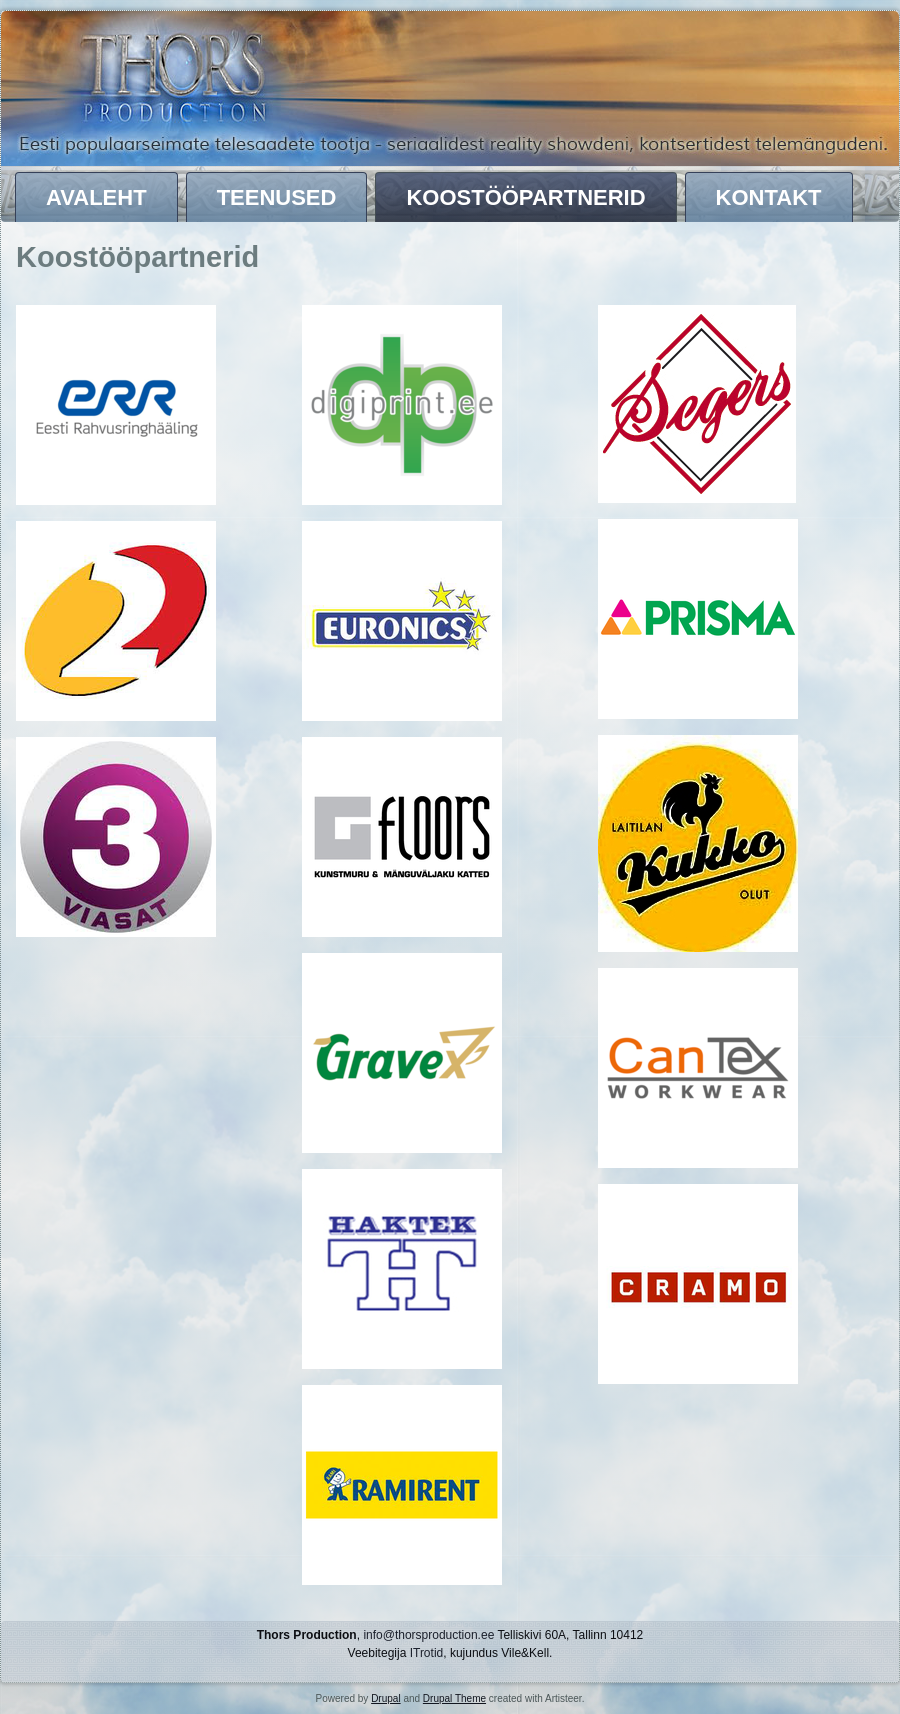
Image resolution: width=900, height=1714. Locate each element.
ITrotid (427, 1653)
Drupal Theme (454, 1698)
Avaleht (96, 197)
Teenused (277, 197)
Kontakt (769, 197)
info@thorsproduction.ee (428, 1635)
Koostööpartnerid (525, 197)
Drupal (385, 1698)
